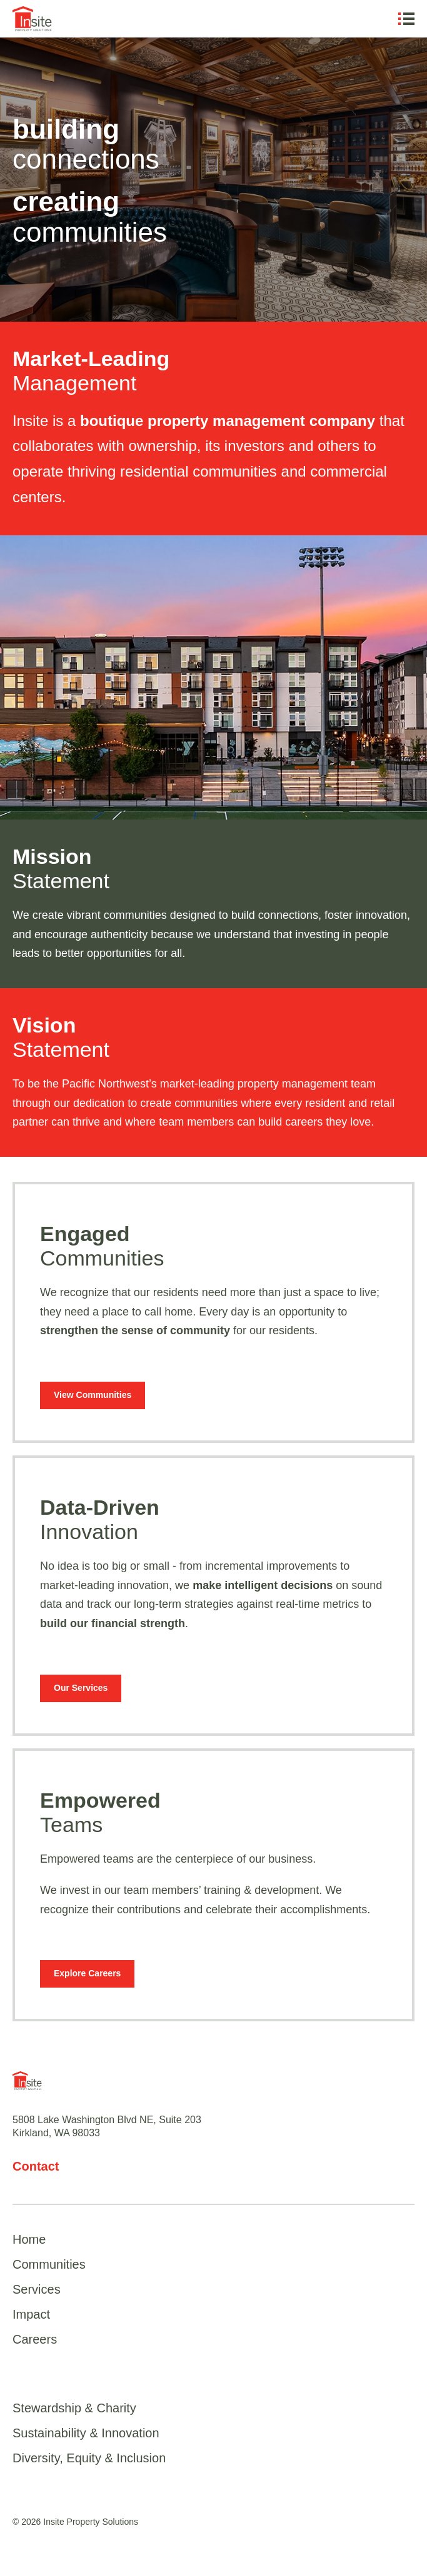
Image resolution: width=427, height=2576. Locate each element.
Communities (49, 2264)
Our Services (81, 1688)
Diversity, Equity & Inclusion (89, 2458)
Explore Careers (87, 1973)
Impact (31, 2314)
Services (37, 2289)
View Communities (92, 1395)
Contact (36, 2166)
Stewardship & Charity (74, 2408)
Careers (35, 2339)
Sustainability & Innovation (86, 2433)
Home (29, 2239)
